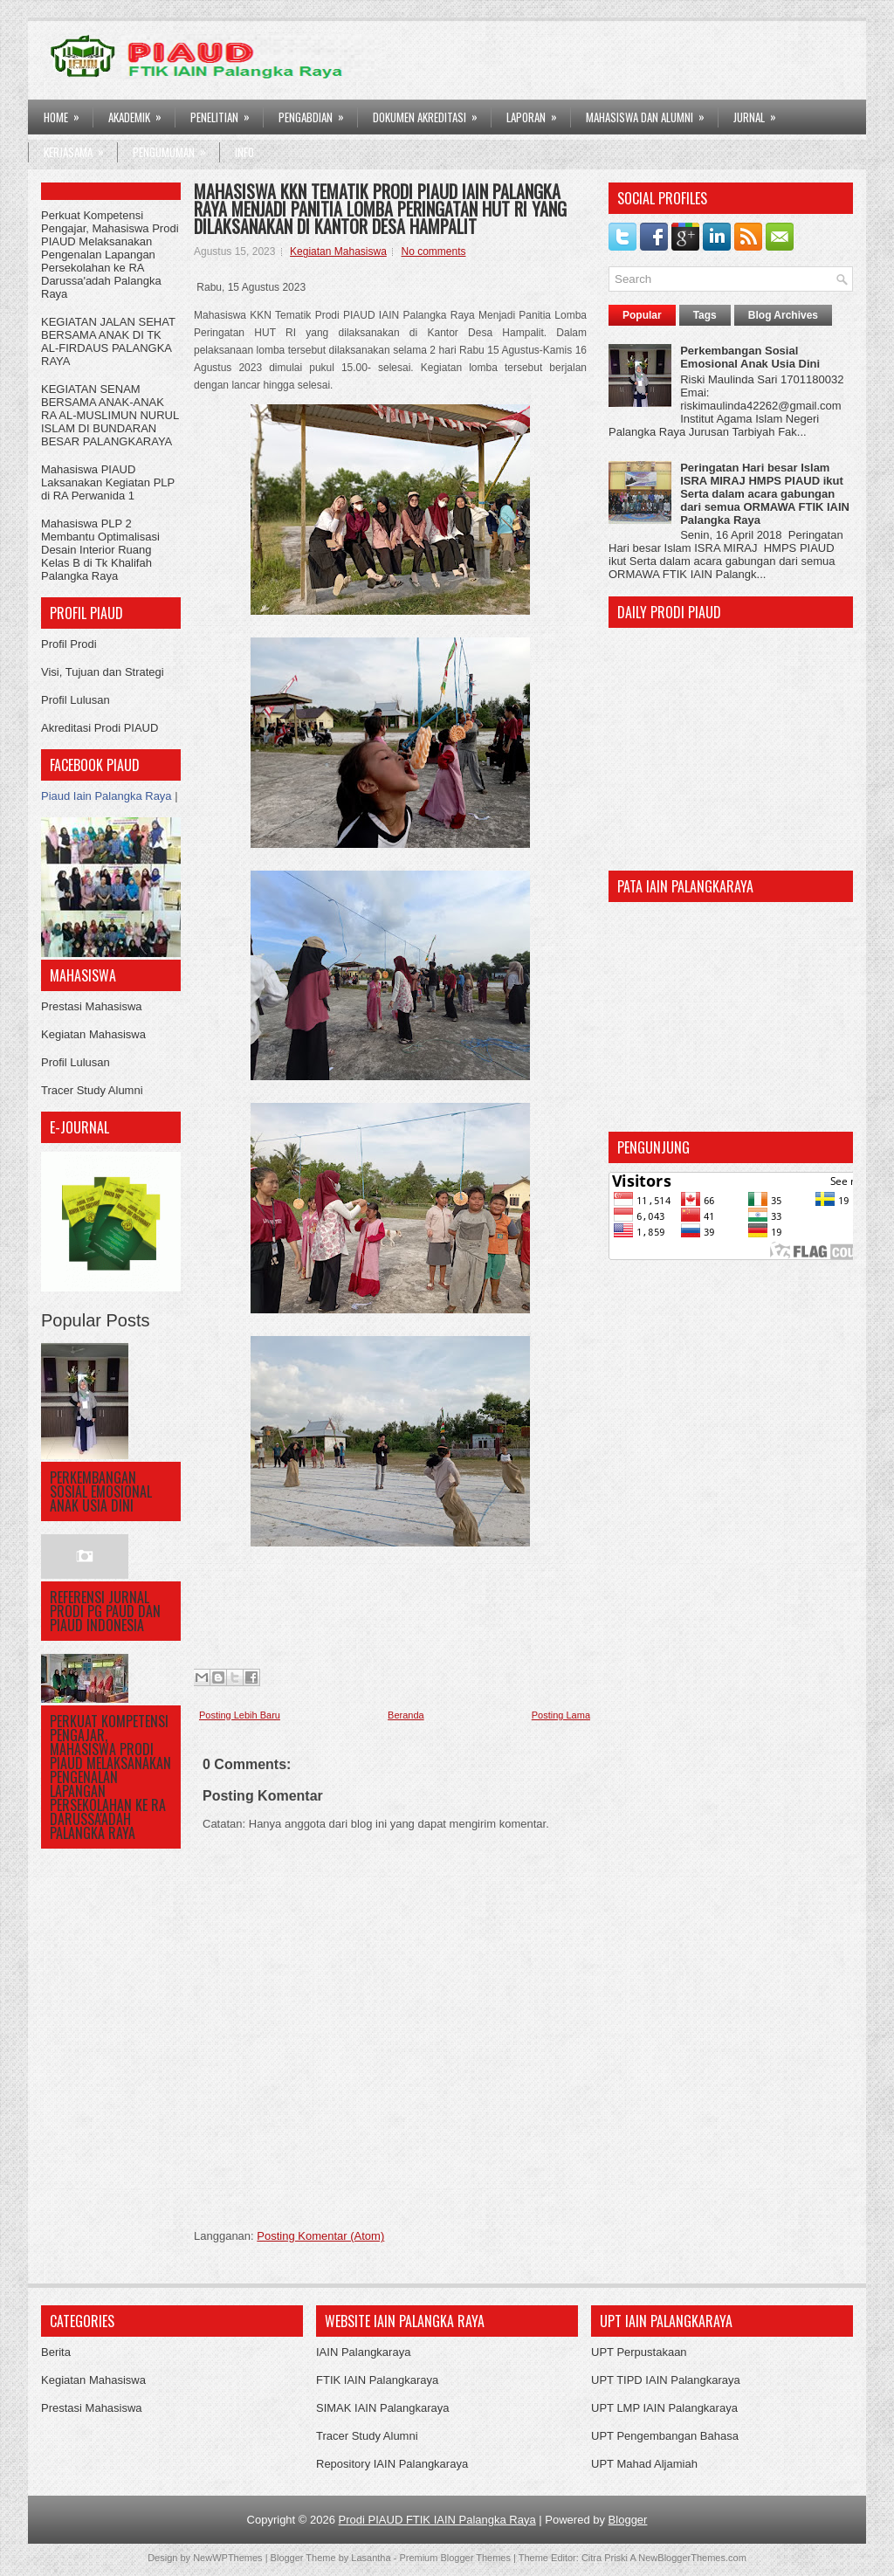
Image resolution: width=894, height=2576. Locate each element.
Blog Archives (783, 315)
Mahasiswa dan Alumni (651, 113)
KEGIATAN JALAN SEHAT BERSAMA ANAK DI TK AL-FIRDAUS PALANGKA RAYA (108, 341)
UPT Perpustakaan (639, 2352)
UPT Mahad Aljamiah (644, 2463)
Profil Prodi (69, 644)
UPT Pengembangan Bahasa (665, 2435)
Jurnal (760, 113)
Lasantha (370, 2557)
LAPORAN (537, 113)
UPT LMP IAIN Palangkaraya (664, 2407)
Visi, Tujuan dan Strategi (102, 671)
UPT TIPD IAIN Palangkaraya (665, 2380)
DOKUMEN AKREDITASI (431, 113)
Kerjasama (79, 147)
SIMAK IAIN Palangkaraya (382, 2407)
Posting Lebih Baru (239, 1715)
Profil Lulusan (75, 699)
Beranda (406, 1715)
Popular (642, 315)
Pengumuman (175, 147)
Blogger (628, 2519)
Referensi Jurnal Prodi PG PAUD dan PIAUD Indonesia (105, 1611)
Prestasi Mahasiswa (91, 1006)
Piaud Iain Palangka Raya (106, 795)
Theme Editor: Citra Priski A (577, 2557)
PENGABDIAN (317, 113)
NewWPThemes (227, 2557)
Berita (56, 2352)
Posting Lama (561, 1715)
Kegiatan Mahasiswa (93, 1034)
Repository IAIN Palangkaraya (392, 2463)
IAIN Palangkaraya (363, 2352)
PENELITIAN (225, 113)
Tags (705, 315)
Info (244, 152)
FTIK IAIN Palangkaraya (377, 2380)
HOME (67, 113)
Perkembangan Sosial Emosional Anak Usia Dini (101, 1491)
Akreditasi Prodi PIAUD (99, 727)
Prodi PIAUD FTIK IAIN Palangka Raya (437, 2519)
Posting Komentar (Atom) (320, 2235)
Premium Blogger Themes (455, 2557)
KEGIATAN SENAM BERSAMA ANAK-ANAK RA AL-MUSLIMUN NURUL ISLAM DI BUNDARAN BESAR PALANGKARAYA (110, 415)
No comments (433, 251)
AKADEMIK (140, 113)
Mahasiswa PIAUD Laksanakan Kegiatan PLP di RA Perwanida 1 (108, 482)
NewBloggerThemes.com (692, 2557)
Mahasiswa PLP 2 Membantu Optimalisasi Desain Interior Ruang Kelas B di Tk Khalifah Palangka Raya (100, 549)
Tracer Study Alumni (92, 1090)
